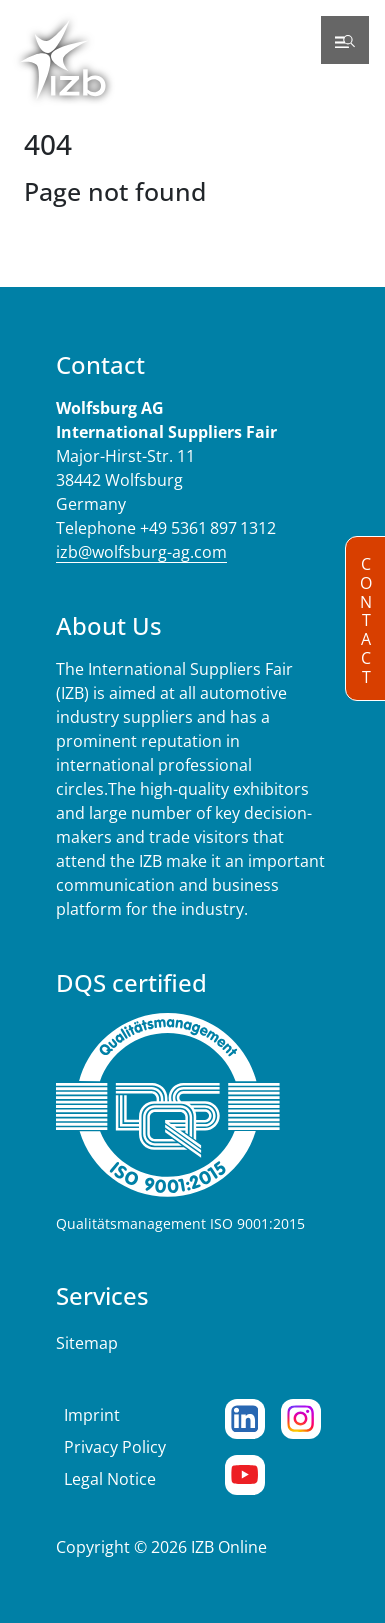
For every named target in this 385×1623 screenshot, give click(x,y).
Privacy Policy (115, 1447)
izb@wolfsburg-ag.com (141, 552)
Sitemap (87, 1343)
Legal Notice (110, 1479)
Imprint (92, 1415)
